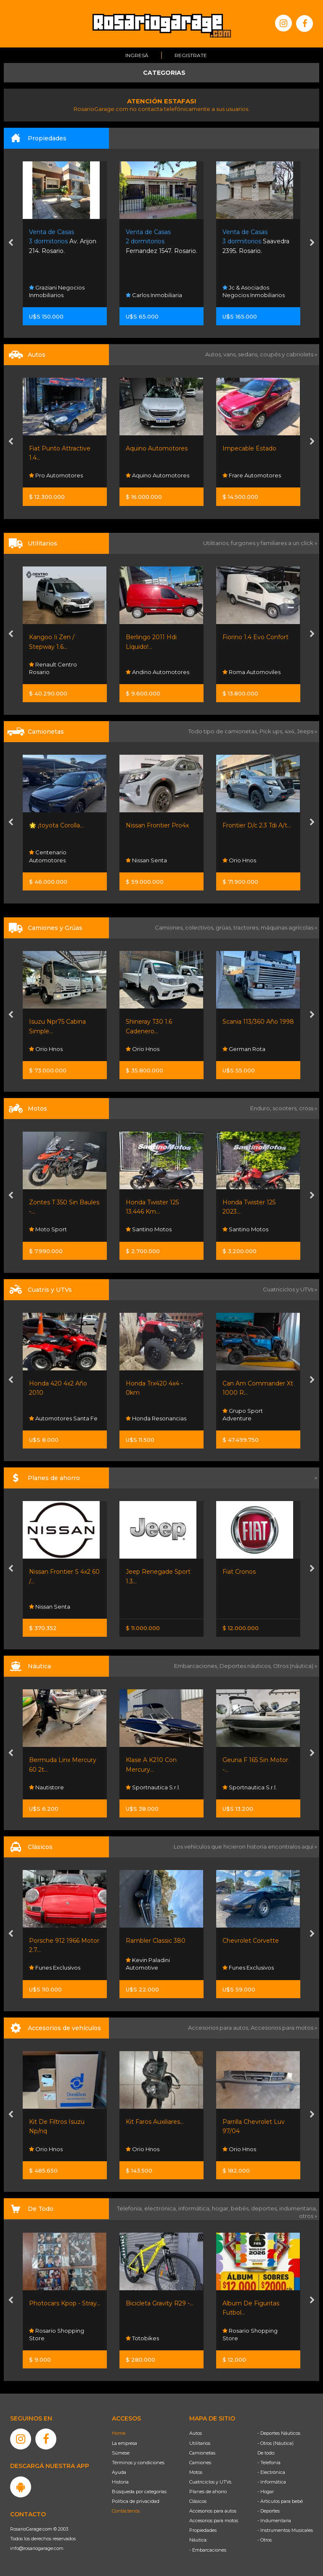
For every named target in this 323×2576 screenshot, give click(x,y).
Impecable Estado (249, 448)
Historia (120, 2482)
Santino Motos (149, 1229)
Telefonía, (130, 2208)
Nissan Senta (146, 860)
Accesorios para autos (212, 2511)
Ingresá (136, 55)
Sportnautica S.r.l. (153, 1787)
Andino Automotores (157, 672)
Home (118, 2433)
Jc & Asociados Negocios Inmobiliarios (253, 291)
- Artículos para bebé (280, 2501)
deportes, (265, 2208)
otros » (308, 2216)
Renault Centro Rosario (53, 668)
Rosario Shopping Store (56, 2334)
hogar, (221, 2208)
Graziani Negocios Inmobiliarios (57, 291)
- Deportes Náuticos (278, 2433)
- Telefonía (269, 2462)
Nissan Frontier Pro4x (157, 825)
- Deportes (268, 2511)
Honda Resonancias (156, 1418)
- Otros (264, 2540)
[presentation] (11, 243)
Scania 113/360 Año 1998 (258, 1021)
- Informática (271, 2482)
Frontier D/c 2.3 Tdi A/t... (256, 825)
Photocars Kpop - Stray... (65, 2303)
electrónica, (161, 2208)
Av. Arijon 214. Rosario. (62, 241)
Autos (195, 2433)
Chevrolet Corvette (250, 1940)
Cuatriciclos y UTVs (210, 2482)
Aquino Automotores (157, 448)
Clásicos (198, 2501)
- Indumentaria (274, 2520)
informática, (195, 2208)
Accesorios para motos (282, 2027)
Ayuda (119, 2472)
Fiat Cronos (239, 1571)
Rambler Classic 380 (155, 1940)
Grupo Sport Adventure (242, 1414)
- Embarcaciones (207, 2550)
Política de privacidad (135, 2501)
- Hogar (265, 2491)
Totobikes (142, 2338)
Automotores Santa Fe (63, 1418)
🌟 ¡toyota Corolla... (56, 825)
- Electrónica (271, 2472)
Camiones (200, 2462)
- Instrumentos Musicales (285, 2530)
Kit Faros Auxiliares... (155, 2122)
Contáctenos (126, 2511)
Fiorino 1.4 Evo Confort (255, 637)
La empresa (124, 2443)
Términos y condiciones (138, 2462)
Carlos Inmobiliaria (154, 295)
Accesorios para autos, (219, 2027)
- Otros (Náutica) (275, 2443)
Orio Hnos (239, 860)
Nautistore (46, 1787)
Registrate (191, 55)
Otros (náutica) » (295, 1665)
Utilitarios (199, 2443)
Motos (195, 2472)
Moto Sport (48, 1229)
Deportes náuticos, (246, 1665)
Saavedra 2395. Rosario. (255, 241)
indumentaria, (298, 2208)
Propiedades (203, 2530)
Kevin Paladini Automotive (148, 1964)
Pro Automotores (56, 475)
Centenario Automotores (47, 856)
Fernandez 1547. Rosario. (161, 241)
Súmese (121, 2453)
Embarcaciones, (197, 1665)
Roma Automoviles (251, 672)
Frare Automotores (251, 475)
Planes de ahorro (208, 2491)
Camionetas (202, 2453)
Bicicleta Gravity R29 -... (159, 2303)
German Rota (243, 1049)
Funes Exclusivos (54, 1968)
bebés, (241, 2208)
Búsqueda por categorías (139, 2491)
